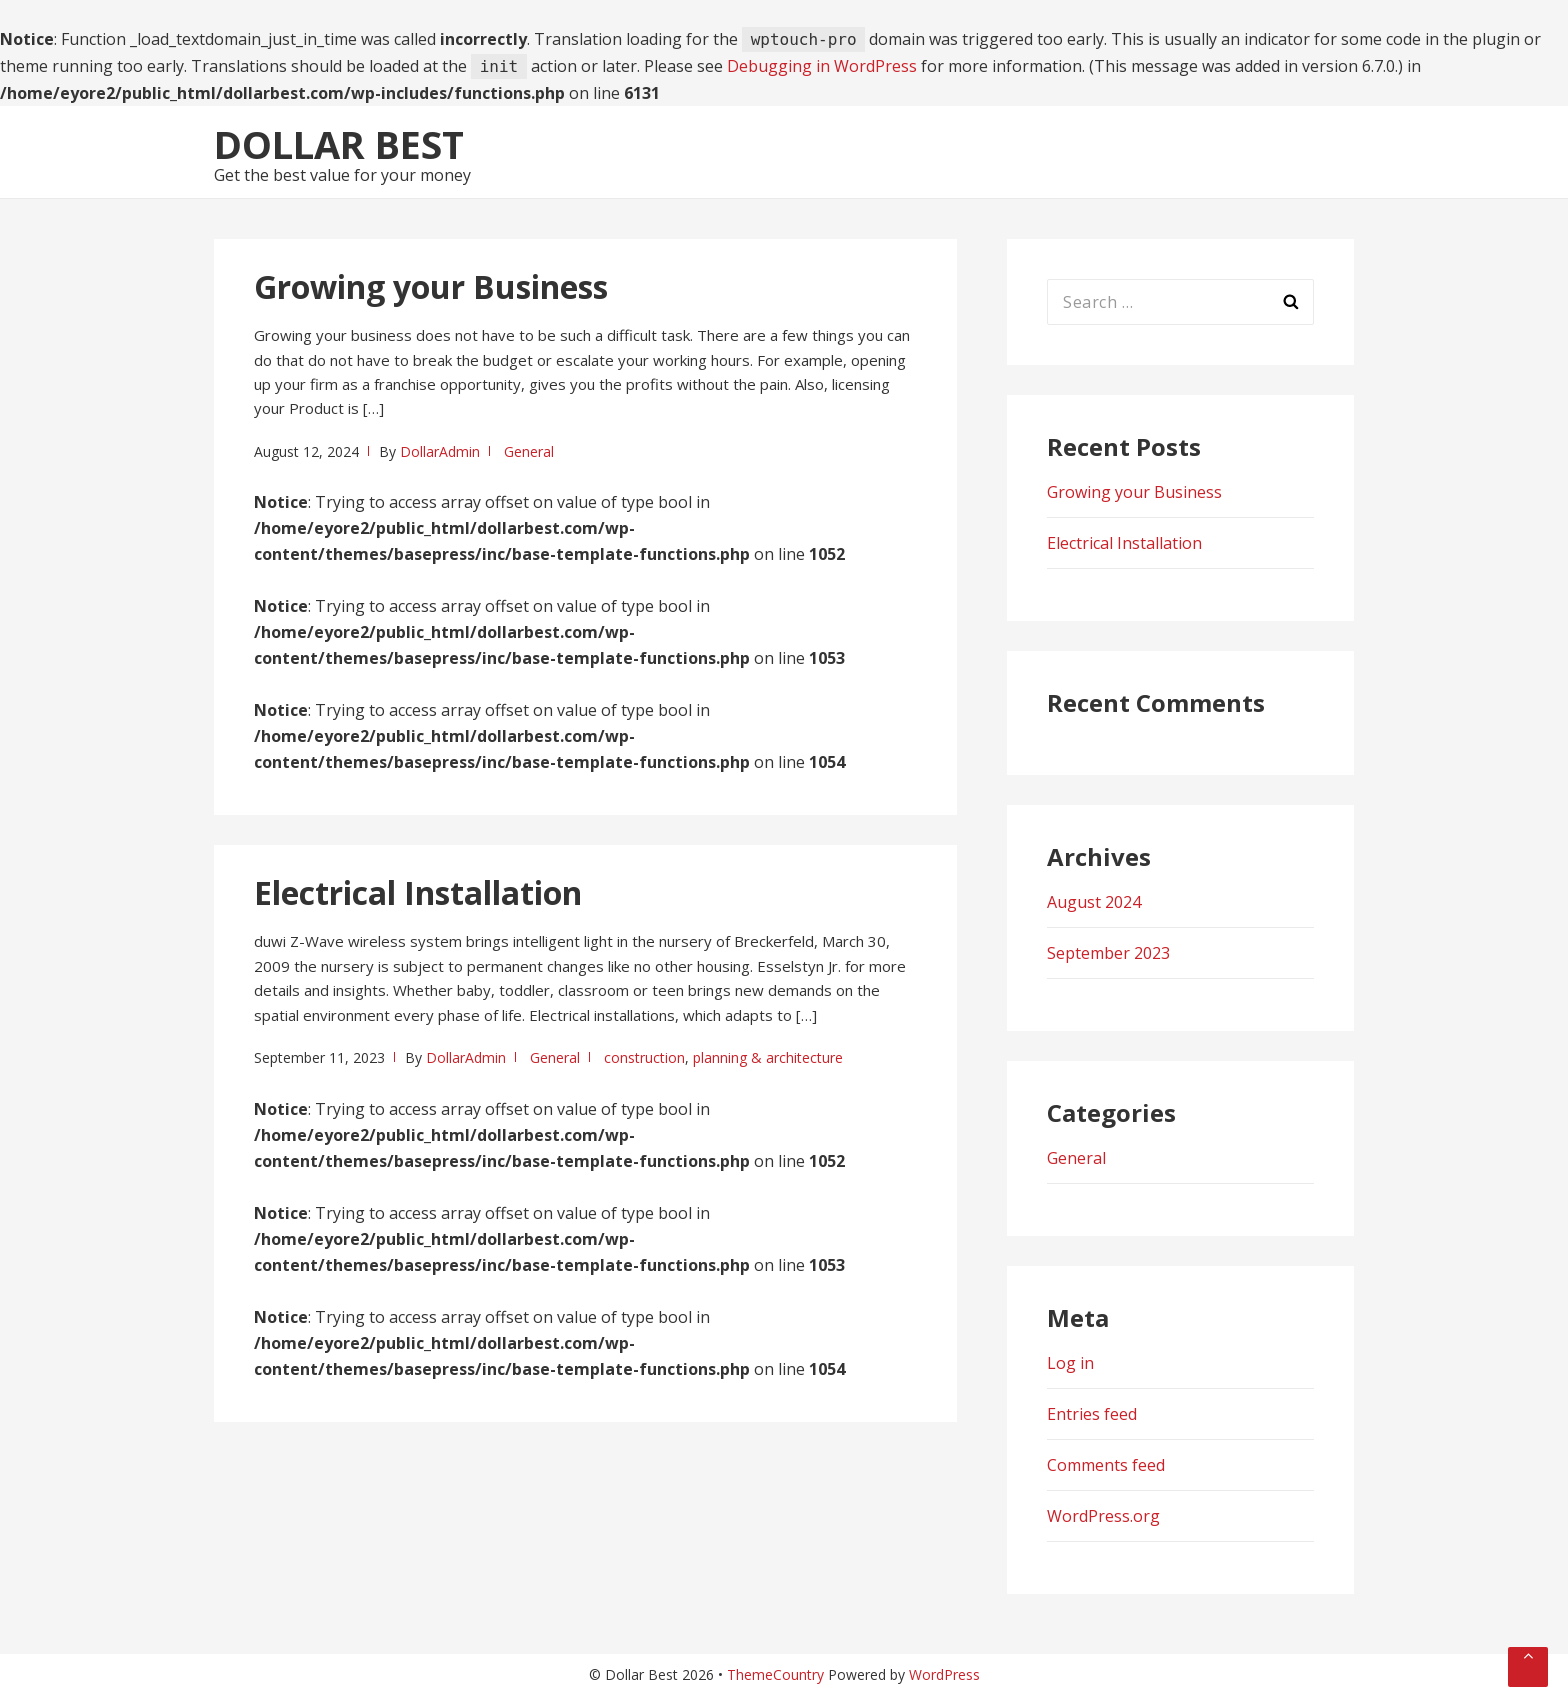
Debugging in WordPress (822, 66)
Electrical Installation (418, 892)
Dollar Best (339, 144)
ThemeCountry (775, 1674)
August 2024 (1094, 902)
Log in (1070, 1363)
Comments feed (1106, 1465)
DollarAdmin (440, 451)
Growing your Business (431, 286)
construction (644, 1057)
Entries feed (1092, 1414)
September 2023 (1108, 953)
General (529, 451)
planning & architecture (768, 1057)
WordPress (944, 1674)
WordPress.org (1103, 1516)
